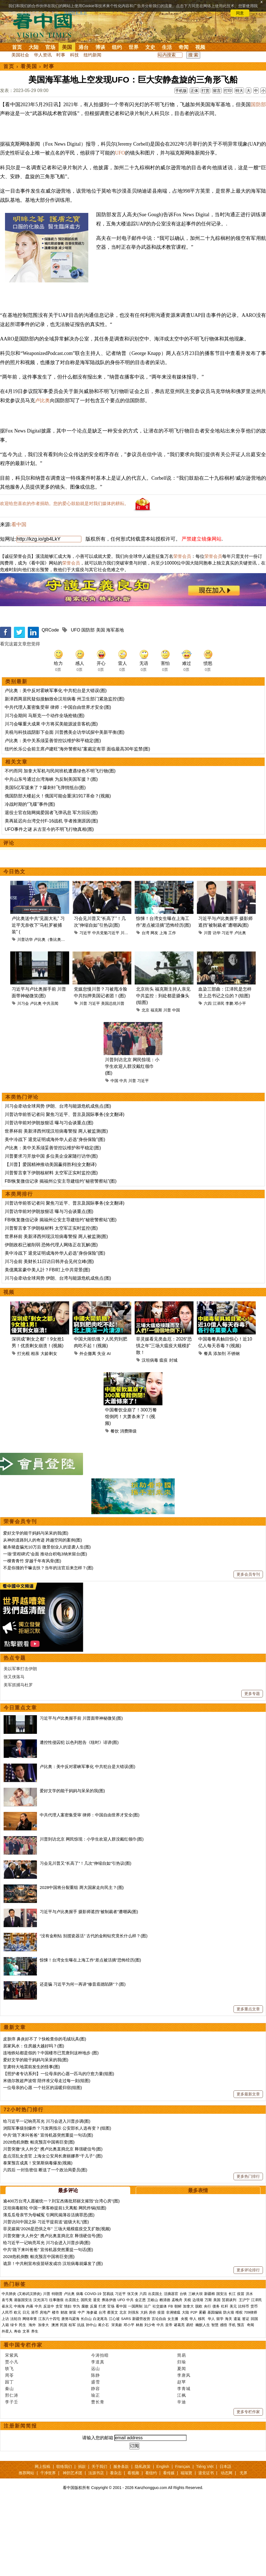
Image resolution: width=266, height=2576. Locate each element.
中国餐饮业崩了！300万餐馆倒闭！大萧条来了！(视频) (131, 1417)
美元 (233, 2306)
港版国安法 (23, 2300)
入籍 (5, 2325)
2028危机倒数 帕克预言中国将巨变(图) (39, 2142)
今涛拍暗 (100, 2355)
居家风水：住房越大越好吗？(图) (33, 2045)
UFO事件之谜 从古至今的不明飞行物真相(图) (49, 829)
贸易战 (108, 2294)
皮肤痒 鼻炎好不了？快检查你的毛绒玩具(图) (44, 2039)
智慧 (215, 2325)
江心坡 (114, 2319)
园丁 (9, 2381)
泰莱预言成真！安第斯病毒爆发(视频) (37, 2162)
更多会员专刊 (248, 1574)
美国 (67, 47)
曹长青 (97, 2402)
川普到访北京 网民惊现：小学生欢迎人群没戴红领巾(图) (132, 1066)
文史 (150, 47)
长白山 (86, 2319)
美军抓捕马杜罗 (18, 1684)
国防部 (88, 630)
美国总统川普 (112, 1003)
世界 (134, 47)
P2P (193, 2312)
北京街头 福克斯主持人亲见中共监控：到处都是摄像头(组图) (163, 996)
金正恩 (140, 2300)
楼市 (55, 2312)
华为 (76, 2306)
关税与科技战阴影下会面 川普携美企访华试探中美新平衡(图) (64, 732)
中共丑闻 (50, 1003)
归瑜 (181, 2361)
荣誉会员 (182, 556)
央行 (207, 2306)
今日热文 (14, 871)
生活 (167, 47)
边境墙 (197, 2300)
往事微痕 (56, 2300)
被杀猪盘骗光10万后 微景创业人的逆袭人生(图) (47, 1547)
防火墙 (228, 2312)
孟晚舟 (177, 2300)
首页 (17, 47)
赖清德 (164, 2300)
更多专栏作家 (248, 2412)
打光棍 (23, 1353)
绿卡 (13, 2325)
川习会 (23, 1003)
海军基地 (115, 630)
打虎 (102, 2306)
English (162, 2466)
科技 (74, 55)
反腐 (93, 2306)
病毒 (79, 2294)
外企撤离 (87, 1353)
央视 (184, 2319)
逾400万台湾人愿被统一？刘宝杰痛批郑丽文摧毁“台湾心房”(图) (61, 2201)
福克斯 (156, 1010)
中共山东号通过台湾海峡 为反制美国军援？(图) (51, 779)
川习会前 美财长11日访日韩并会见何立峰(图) (49, 1261)
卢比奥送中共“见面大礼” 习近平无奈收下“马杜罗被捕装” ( (38, 925)
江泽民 (218, 1003)
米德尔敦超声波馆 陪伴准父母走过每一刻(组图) (46, 2080)
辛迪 (181, 2402)
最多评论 (68, 2190)
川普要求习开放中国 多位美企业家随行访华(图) (51, 1156)
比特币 (243, 2306)
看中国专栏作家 (23, 2345)
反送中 (48, 2306)
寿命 (17, 2331)
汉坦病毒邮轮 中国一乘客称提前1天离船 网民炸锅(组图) (54, 2207)
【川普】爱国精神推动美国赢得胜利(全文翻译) (51, 1164)
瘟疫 (163, 1360)
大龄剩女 (49, 1353)
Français (182, 2466)
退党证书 (206, 2473)
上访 (5, 2319)
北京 (145, 1010)
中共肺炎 (9, 2294)
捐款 (82, 2466)
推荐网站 (26, 2473)
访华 (216, 933)
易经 (190, 2325)
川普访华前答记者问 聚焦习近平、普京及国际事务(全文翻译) (64, 1114)
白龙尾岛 (100, 2319)
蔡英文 (112, 2312)
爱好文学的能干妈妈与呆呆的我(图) (35, 1533)
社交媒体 (159, 2306)
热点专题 (15, 1658)
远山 (95, 2368)
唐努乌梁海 (70, 2319)
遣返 (237, 2319)
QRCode (50, 630)
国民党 (86, 2300)
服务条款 (121, 2466)
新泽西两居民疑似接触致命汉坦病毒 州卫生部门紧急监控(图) (64, 699)
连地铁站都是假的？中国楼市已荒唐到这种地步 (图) (51, 2052)
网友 (154, 933)
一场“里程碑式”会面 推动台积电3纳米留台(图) (45, 1553)
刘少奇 (149, 2325)
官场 (50, 47)
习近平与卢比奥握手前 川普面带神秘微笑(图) (81, 1718)
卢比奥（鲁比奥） (49, 939)
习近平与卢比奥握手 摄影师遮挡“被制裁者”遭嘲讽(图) (89, 1911)
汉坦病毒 (150, 1360)
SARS (126, 2319)
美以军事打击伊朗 (20, 1668)
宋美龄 (116, 2325)
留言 (217, 90)
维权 (239, 2312)
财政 (64, 2312)
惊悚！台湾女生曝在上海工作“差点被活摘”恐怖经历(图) (90, 1960)
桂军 (72, 2325)
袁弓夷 (7, 2300)
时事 (60, 55)
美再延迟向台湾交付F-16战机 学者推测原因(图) (51, 821)
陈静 (95, 2375)
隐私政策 (142, 2466)
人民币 (7, 2312)
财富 (72, 2312)
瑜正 (95, 2395)
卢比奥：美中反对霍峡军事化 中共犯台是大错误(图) (56, 690)
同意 (240, 13)
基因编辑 (214, 2312)
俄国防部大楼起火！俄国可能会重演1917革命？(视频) (58, 796)
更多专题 (252, 1693)
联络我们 (64, 2466)
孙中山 (91, 2325)
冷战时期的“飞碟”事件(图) (30, 804)
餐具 (208, 1353)
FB (170, 2306)
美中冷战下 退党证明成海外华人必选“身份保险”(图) (55, 1139)
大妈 (143, 2312)
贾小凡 (11, 2361)
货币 (254, 2306)
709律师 (250, 2312)
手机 (232, 2325)
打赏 (205, 90)
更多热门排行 (248, 2176)
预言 (241, 2325)
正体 (194, 90)
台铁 (183, 2294)
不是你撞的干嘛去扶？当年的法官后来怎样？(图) (48, 1567)
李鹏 (229, 1003)
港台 (84, 47)
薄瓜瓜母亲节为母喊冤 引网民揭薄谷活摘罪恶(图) (48, 2214)
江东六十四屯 (49, 2319)
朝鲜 (178, 2306)
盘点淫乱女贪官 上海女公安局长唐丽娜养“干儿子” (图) (52, 2156)
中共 (123, 1080)
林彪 (139, 2325)
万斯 (208, 2300)
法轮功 (15, 2319)
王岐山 (152, 2300)
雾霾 (202, 2312)
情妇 (67, 2306)
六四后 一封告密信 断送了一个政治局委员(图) (45, 2169)
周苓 (9, 2375)
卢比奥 (42, 400)
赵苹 (181, 2381)
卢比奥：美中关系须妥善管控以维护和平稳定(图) (53, 740)
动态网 (226, 2473)
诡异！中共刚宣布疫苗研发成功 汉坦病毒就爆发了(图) (53, 2263)
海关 (228, 2319)
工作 (172, 933)
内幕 (29, 2306)
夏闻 (181, 2368)
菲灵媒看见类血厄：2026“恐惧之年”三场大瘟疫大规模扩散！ (164, 1346)
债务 (216, 2306)
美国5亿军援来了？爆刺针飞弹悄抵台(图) (45, 787)
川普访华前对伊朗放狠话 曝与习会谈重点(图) (49, 1122)
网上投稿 (42, 2466)
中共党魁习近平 (105, 933)
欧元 (17, 2312)
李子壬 (11, 2402)
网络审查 (29, 2319)
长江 (232, 2294)
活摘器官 (171, 2294)
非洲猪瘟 (173, 2312)
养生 (34, 2331)
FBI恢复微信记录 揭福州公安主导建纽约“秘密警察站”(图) (61, 1181)
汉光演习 (40, 2300)
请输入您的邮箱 (97, 2437)
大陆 (34, 47)
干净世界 (48, 2473)
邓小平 (240, 1003)
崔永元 (7, 2306)
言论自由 (159, 2319)
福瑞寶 (186, 2473)
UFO (120, 153)
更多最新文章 (248, 2094)
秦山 (9, 2388)
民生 (23, 2325)
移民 (201, 2319)
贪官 (59, 2306)
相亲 (35, 1353)
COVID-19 (93, 2294)
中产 (81, 2312)
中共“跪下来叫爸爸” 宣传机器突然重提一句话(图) (48, 2135)
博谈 (100, 47)
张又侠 (132, 2294)
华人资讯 (43, 55)
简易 (181, 2355)
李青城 (183, 2388)
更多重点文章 (248, 2009)
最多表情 (198, 2190)
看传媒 (169, 2473)
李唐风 (183, 2375)
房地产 (45, 2312)
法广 (147, 2306)
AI (109, 1353)
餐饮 (115, 1431)
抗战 (80, 2325)
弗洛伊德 (109, 2300)
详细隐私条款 (75, 13)
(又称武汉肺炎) (29, 2294)
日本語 (225, 2466)
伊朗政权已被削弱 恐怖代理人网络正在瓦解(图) (51, 1244)
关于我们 (99, 2466)
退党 (96, 2300)
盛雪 (95, 2381)
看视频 (133, 2473)
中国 (176, 1010)
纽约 (117, 47)
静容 (95, 2388)
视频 (200, 47)
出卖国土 (155, 2294)
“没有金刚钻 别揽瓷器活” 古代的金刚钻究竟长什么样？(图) (93, 1935)
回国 (254, 2319)
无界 (243, 2473)
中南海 (19, 2306)
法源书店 (96, 2473)
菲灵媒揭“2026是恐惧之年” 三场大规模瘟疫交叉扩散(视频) (57, 2228)
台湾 (145, 933)
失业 (101, 1353)
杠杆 (224, 2306)
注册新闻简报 (20, 2426)
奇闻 (184, 47)
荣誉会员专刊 (20, 1521)
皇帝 (168, 2325)
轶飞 (9, 2368)
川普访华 (25, 939)
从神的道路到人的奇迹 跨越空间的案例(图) (42, 1540)
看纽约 (151, 2473)
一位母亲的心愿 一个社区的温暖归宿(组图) (42, 2087)
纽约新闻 (92, 55)
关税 (187, 2300)
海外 (33, 2325)
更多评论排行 (248, 2270)
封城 (173, 1360)
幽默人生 (202, 2325)
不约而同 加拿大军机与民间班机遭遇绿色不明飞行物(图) (60, 771)
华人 (193, 2319)
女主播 (173, 2319)
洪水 (249, 2294)
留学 (220, 2319)
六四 (208, 1003)
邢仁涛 (11, 2395)
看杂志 (116, 2473)
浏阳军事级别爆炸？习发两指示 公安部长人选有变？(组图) (57, 2128)
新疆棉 (209, 2294)
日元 (26, 2312)
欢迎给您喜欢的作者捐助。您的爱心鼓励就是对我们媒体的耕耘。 (64, 503)
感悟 (223, 2325)
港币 (34, 2312)
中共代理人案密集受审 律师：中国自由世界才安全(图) (58, 707)
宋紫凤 (11, 2355)
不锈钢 (233, 1353)
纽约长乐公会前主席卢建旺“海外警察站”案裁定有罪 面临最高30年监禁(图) (77, 749)
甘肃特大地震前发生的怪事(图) (31, 2066)
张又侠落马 (14, 1676)
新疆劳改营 (141, 2319)
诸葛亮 (179, 2325)
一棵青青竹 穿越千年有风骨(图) (32, 1560)
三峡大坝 (195, 2294)
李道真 (97, 2361)
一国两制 (135, 2306)
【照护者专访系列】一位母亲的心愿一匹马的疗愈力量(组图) (58, 2073)
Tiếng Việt (205, 2466)
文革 (26, 2331)
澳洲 (55, 2325)
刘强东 (133, 2312)
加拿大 (188, 2306)
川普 (124, 933)
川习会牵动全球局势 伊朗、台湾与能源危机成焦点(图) (58, 1106)
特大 (239, 90)
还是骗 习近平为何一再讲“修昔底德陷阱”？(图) (83, 1984)
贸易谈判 (229, 2300)
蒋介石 (104, 2325)
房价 (152, 2312)
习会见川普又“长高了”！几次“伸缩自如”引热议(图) (85, 1863)
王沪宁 (244, 2300)
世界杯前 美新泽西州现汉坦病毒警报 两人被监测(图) (56, 1131)
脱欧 (198, 2306)
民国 (63, 2325)
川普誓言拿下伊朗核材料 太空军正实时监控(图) (51, 1172)
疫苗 (240, 2294)
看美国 (29, 66)
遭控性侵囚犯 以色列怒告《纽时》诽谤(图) (79, 1742)
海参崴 (91, 2312)
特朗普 (57, 2294)
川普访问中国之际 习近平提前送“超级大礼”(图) (46, 2221)
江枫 (181, 2395)
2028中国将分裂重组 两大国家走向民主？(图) (82, 1887)
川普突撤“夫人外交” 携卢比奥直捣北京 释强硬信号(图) (52, 2149)
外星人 (7, 2331)
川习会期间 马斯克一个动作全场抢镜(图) (44, 715)
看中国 (46, 25)
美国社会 (20, 55)
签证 (245, 2319)
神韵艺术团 (72, 2473)
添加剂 (219, 1353)
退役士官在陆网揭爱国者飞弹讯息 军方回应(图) (51, 812)
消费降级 (128, 1431)
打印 (228, 90)
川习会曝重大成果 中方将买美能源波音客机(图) (51, 724)
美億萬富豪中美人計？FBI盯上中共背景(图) (47, 1269)
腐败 (85, 2306)
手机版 (181, 90)
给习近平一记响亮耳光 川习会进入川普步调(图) (46, 2121)
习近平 (85, 933)
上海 (163, 933)
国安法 (221, 2294)
